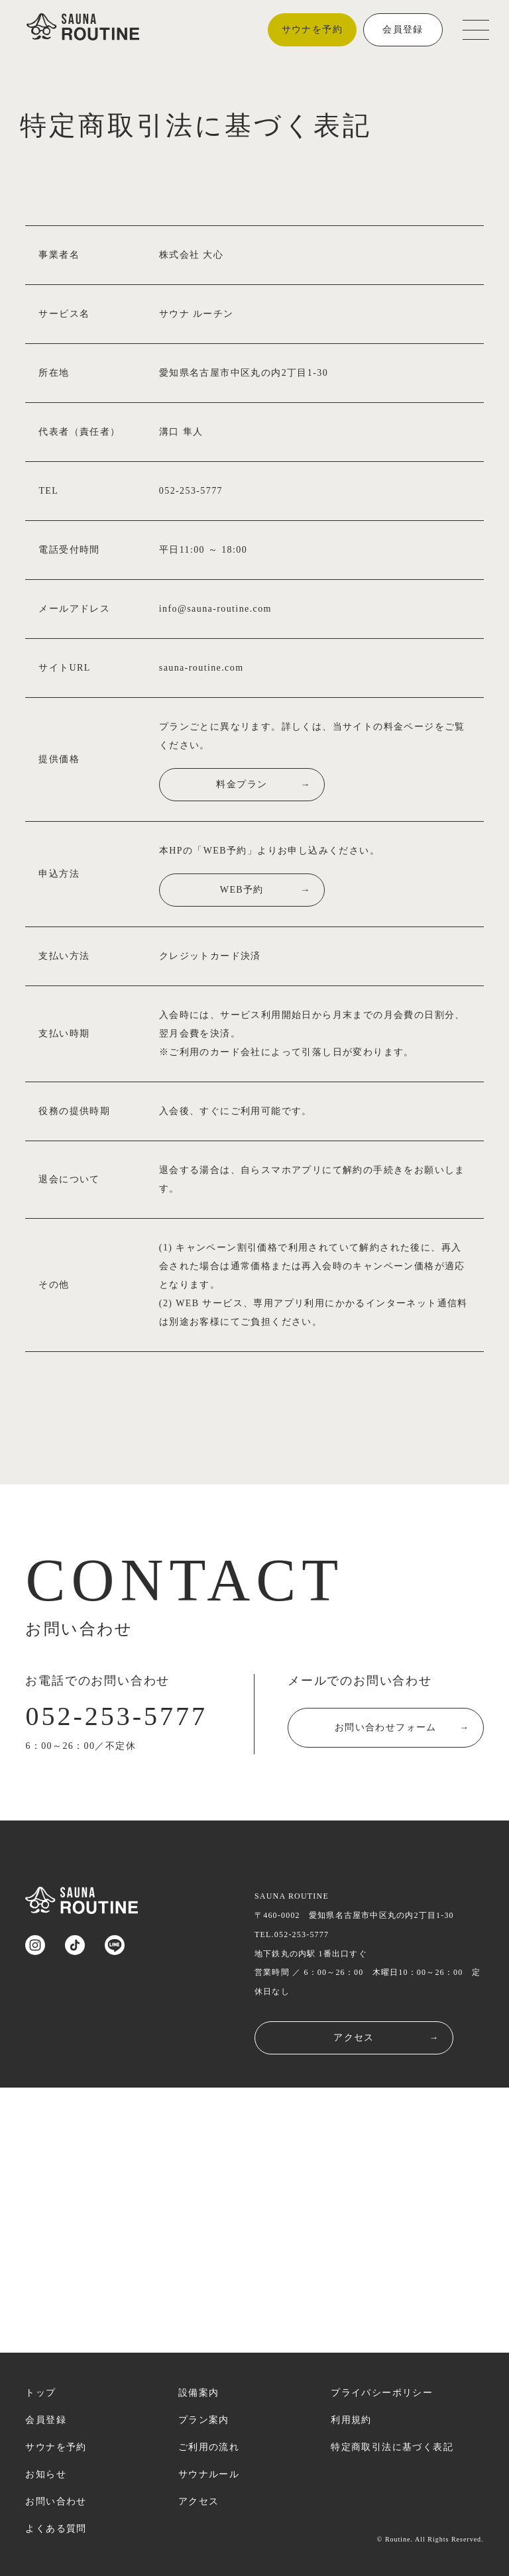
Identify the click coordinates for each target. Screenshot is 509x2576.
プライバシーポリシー (382, 2393)
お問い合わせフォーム (402, 1731)
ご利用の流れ (208, 2447)
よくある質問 (55, 2529)
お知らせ (45, 2474)
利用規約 (351, 2420)
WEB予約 (290, 890)
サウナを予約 (312, 29)
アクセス (386, 2038)
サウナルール (208, 2474)
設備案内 (198, 2393)
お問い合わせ (55, 2501)
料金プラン (288, 785)
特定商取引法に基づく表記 (392, 2447)
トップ (40, 2393)
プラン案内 (203, 2420)
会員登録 (403, 29)
